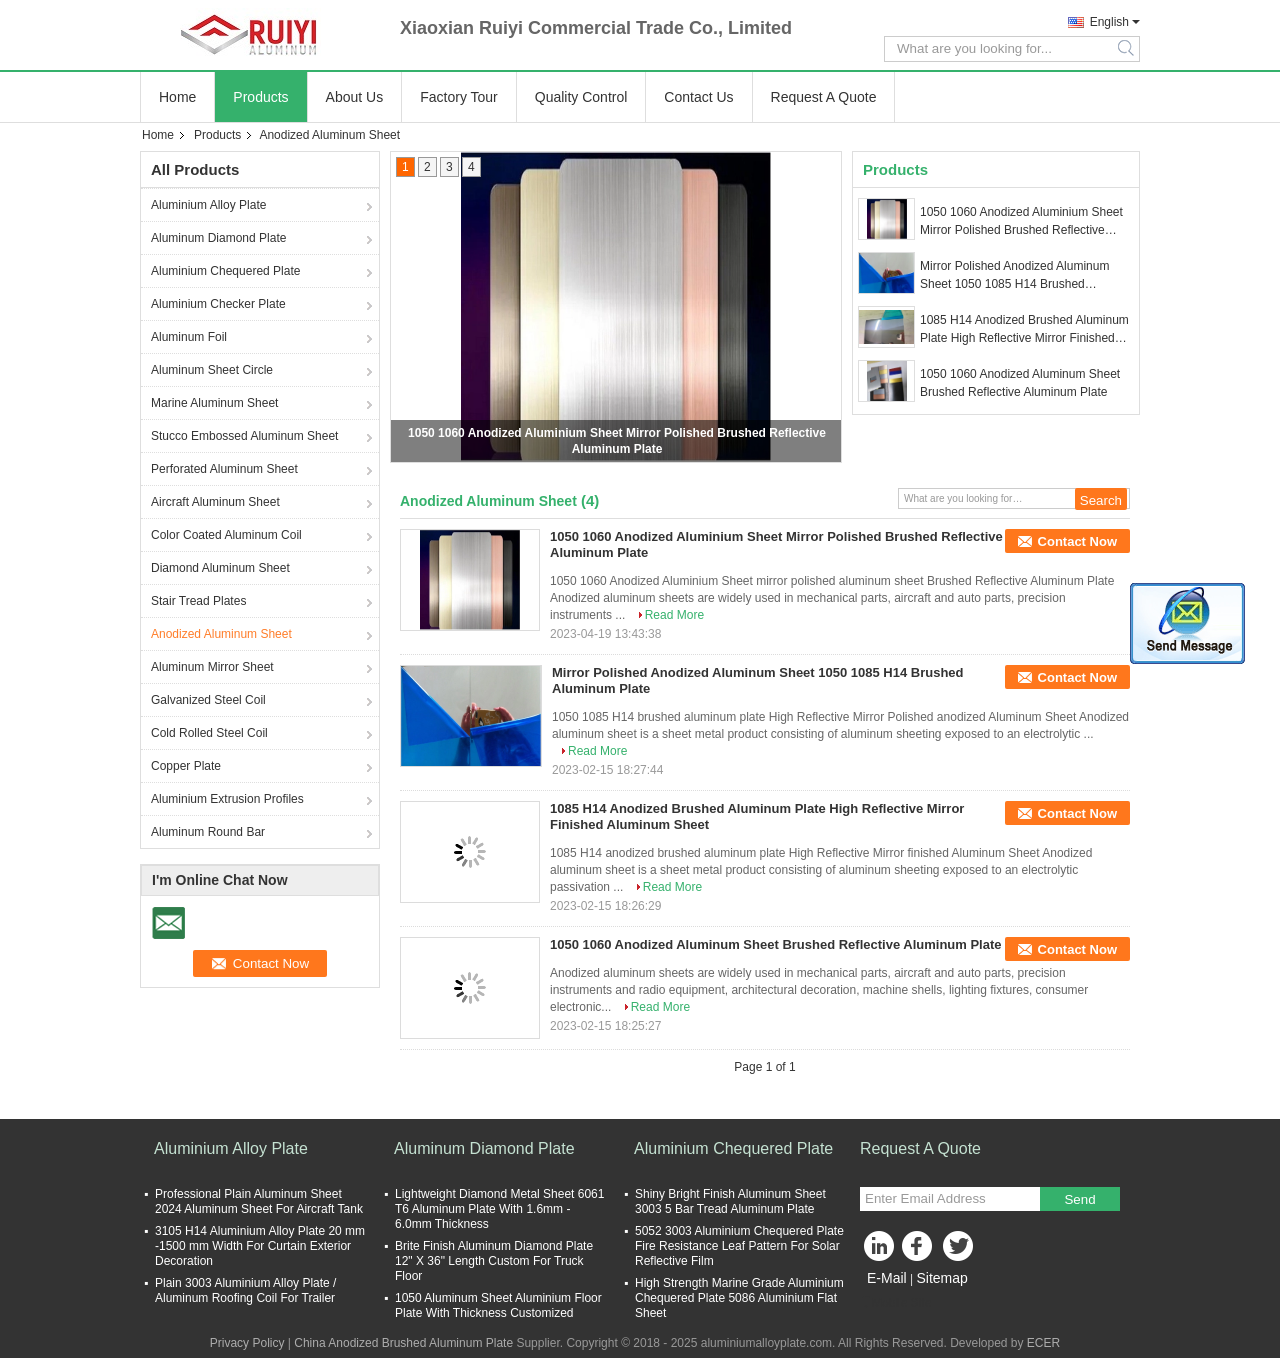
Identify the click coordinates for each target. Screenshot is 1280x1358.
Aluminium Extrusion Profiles (227, 799)
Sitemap (941, 1278)
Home (177, 97)
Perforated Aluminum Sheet (224, 469)
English (1109, 22)
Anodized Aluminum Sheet (221, 634)
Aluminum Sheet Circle (212, 370)
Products (260, 97)
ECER (1043, 1343)
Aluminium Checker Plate (218, 304)
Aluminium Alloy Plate (208, 205)
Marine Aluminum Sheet (214, 403)
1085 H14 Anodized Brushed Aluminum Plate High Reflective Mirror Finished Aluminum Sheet (1024, 330)
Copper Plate (186, 766)
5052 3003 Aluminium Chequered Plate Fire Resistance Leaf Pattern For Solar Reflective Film (739, 1246)
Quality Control (581, 97)
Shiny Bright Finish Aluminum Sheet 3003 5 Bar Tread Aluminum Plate (730, 1201)
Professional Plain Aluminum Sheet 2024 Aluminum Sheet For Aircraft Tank (259, 1201)
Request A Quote (824, 97)
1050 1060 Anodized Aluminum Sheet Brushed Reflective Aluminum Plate (1020, 383)
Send (1079, 1199)
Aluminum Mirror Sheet (212, 667)
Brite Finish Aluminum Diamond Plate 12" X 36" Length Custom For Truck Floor (494, 1261)
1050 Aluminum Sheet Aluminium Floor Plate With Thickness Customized (498, 1305)
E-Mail (887, 1278)
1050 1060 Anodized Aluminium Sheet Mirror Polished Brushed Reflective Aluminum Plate (1021, 222)
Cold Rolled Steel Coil (209, 733)
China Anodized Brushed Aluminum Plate (403, 1343)
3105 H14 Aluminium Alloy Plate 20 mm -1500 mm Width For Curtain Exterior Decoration (260, 1246)
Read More (674, 615)
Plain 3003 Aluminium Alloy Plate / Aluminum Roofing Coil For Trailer (245, 1290)
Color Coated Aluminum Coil (226, 535)
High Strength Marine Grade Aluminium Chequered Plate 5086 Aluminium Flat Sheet (739, 1298)
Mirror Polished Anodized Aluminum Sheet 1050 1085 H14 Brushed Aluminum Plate (1014, 276)
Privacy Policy (247, 1343)
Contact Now (1077, 541)
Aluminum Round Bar (208, 832)
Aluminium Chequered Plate (225, 271)
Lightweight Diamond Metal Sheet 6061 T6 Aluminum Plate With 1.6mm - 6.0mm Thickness (499, 1209)
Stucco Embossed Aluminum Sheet (244, 436)
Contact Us (698, 97)
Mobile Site (895, 1303)
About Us (355, 97)
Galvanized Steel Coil (208, 700)
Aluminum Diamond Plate (218, 238)
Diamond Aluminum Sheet (220, 568)
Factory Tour (459, 97)
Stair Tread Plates (198, 601)
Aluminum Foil (189, 337)
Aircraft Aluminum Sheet (215, 502)
